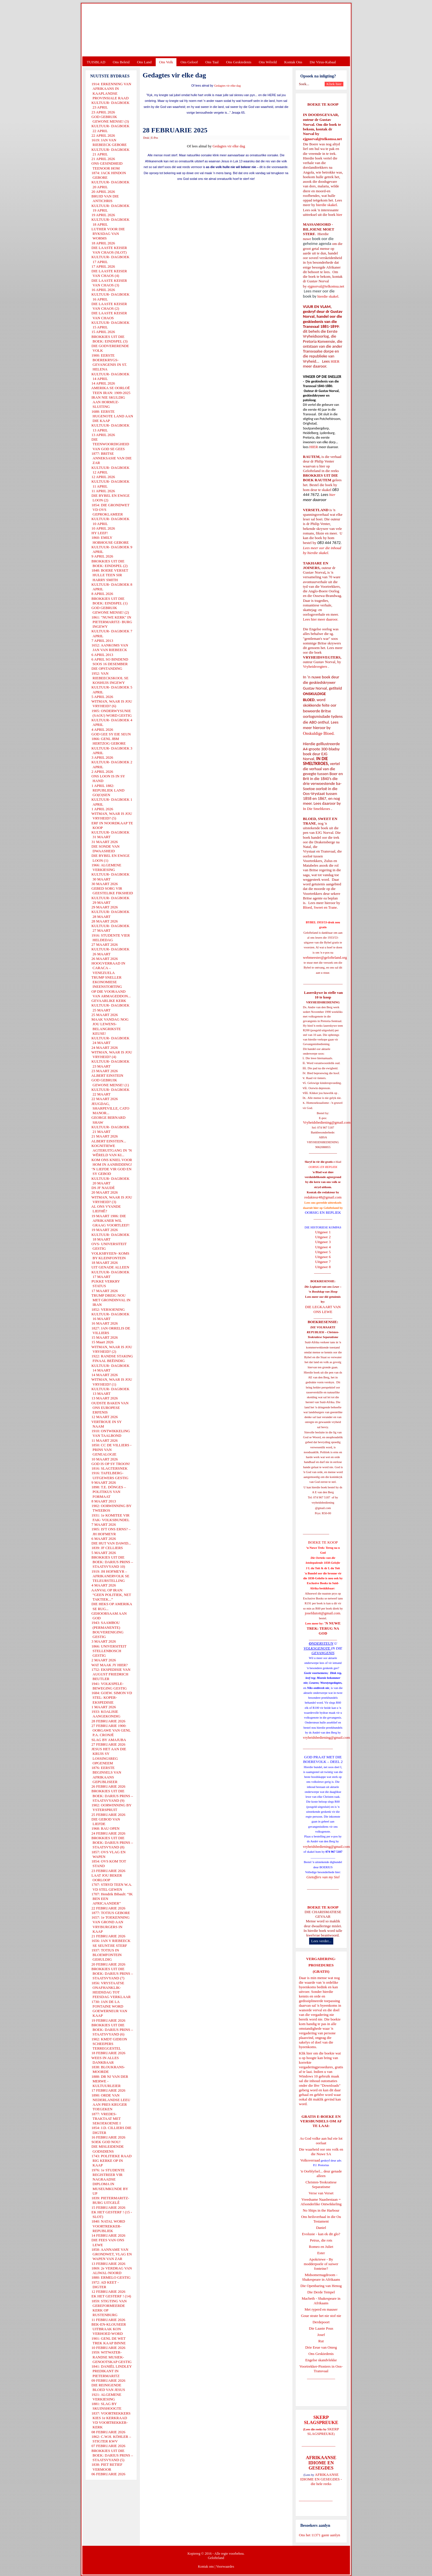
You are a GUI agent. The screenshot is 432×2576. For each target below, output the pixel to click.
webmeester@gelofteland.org (325, 957)
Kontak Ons (293, 62)
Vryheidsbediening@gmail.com (327, 1122)
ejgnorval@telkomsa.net (322, 139)
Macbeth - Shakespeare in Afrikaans (321, 2300)
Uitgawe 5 (323, 1252)
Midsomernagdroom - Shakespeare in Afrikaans (321, 2277)
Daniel (321, 2227)
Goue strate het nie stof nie (321, 2316)
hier (339, 214)
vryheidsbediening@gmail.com (326, 1737)
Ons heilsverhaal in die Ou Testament (321, 2218)
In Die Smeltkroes (316, 808)
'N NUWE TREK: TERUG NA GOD (324, 1628)
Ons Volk (166, 62)
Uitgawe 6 (323, 1257)
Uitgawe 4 (323, 1247)
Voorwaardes (225, 2566)
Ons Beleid (121, 62)
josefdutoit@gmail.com (322, 1613)
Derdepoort (321, 2322)
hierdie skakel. (327, 205)
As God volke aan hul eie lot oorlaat (321, 2140)
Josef (321, 2335)
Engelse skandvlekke (321, 2360)
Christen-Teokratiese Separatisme (320, 2184)
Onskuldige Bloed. (319, 733)
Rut (321, 2341)
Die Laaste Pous (321, 2328)
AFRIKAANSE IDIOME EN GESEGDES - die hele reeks (321, 2479)
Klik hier (306, 2053)
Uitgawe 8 (323, 1267)
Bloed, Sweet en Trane (320, 907)
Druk (146, 137)
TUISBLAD (96, 62)
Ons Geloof (189, 62)
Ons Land (144, 62)
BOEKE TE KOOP (322, 1907)
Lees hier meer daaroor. (320, 619)
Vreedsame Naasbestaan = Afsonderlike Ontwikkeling (321, 2201)
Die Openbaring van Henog (321, 2286)
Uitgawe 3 (323, 1242)
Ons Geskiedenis (239, 62)
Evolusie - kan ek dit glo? (321, 2234)
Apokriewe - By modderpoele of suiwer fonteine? (321, 2264)
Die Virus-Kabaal (323, 62)
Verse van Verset (321, 2193)
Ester (321, 2253)
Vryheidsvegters (315, 666)
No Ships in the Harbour (321, 2210)
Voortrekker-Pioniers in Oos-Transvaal (320, 2368)
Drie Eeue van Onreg (321, 2347)
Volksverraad (310, 2160)
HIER (335, 361)
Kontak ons (206, 2566)
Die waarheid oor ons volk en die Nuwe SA (321, 2151)
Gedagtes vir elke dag (227, 85)
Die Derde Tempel (321, 2292)
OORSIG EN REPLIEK (323, 1212)
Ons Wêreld (268, 62)
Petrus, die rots (321, 2240)
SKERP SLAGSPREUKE (323, 2431)
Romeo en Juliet (321, 2246)
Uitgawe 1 (323, 1232)
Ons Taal (211, 62)
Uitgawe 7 (323, 1262)
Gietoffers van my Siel (322, 1877)
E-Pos (154, 137)
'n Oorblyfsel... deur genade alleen (321, 2173)
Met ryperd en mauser (321, 2309)
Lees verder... (321, 1941)
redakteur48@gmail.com (322, 1197)
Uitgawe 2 (323, 1237)
